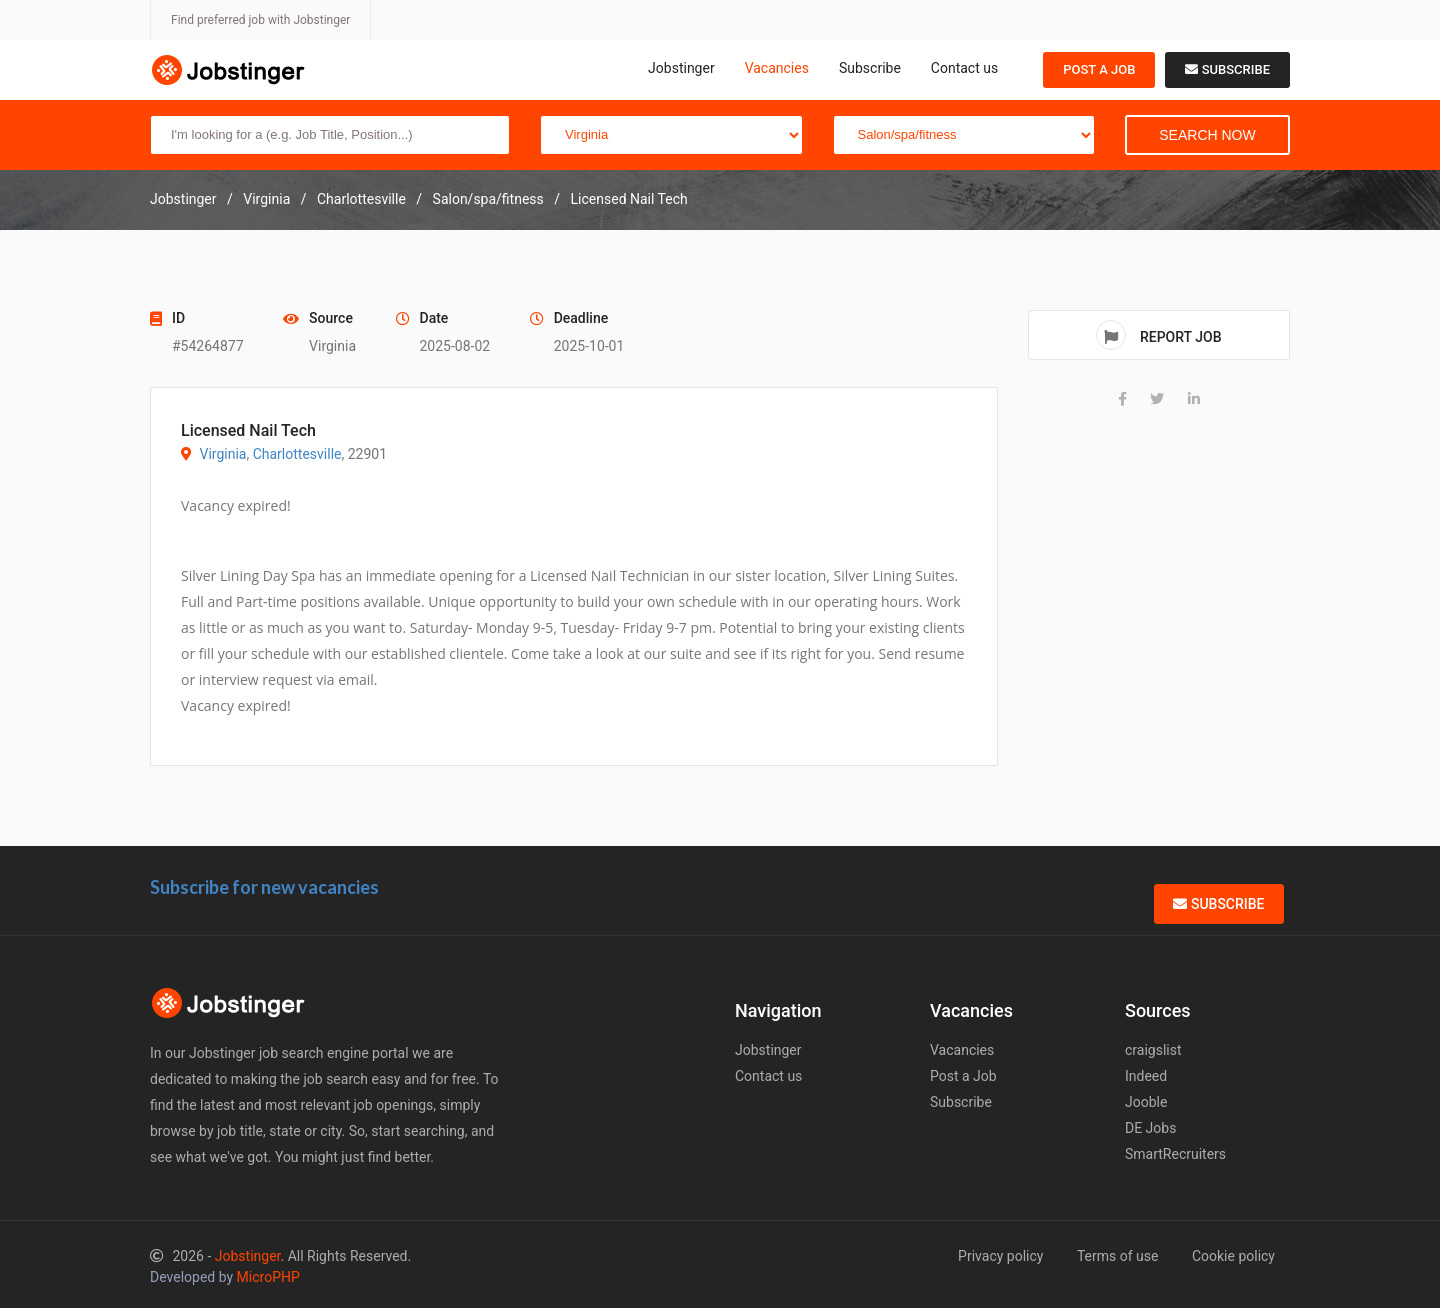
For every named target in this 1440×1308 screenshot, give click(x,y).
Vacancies (777, 68)
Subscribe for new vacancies (264, 887)
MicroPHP (268, 1277)
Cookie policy (1233, 1256)
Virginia (222, 454)
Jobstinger (681, 68)
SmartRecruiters (1175, 1154)
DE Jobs (1150, 1128)
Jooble (1146, 1102)
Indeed (1146, 1076)
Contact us (964, 68)
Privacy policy (1000, 1256)
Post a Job (1099, 69)
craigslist (1153, 1050)
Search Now (1207, 135)
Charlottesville (297, 454)
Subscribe (870, 68)
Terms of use (1118, 1256)
